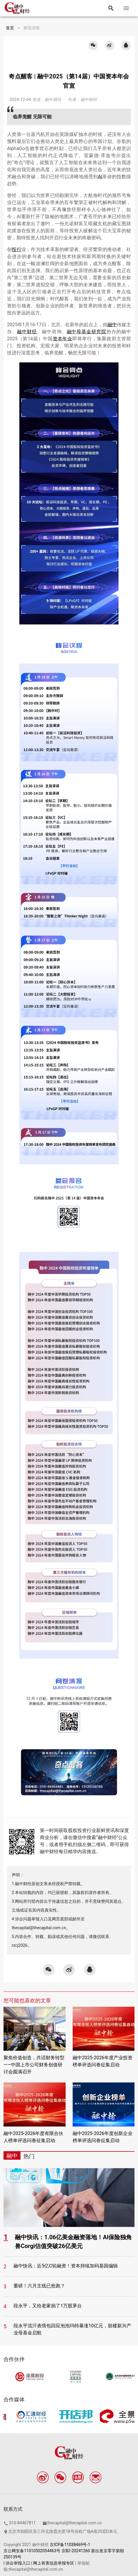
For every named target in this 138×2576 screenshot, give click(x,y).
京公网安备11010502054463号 (32, 2550)
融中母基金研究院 (87, 331)
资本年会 (62, 338)
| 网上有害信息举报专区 (52, 2563)
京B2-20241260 (76, 2550)
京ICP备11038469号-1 (70, 2544)
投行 (16, 249)
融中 (112, 324)
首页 (10, 28)
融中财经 (27, 331)
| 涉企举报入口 (17, 2563)
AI (100, 176)
